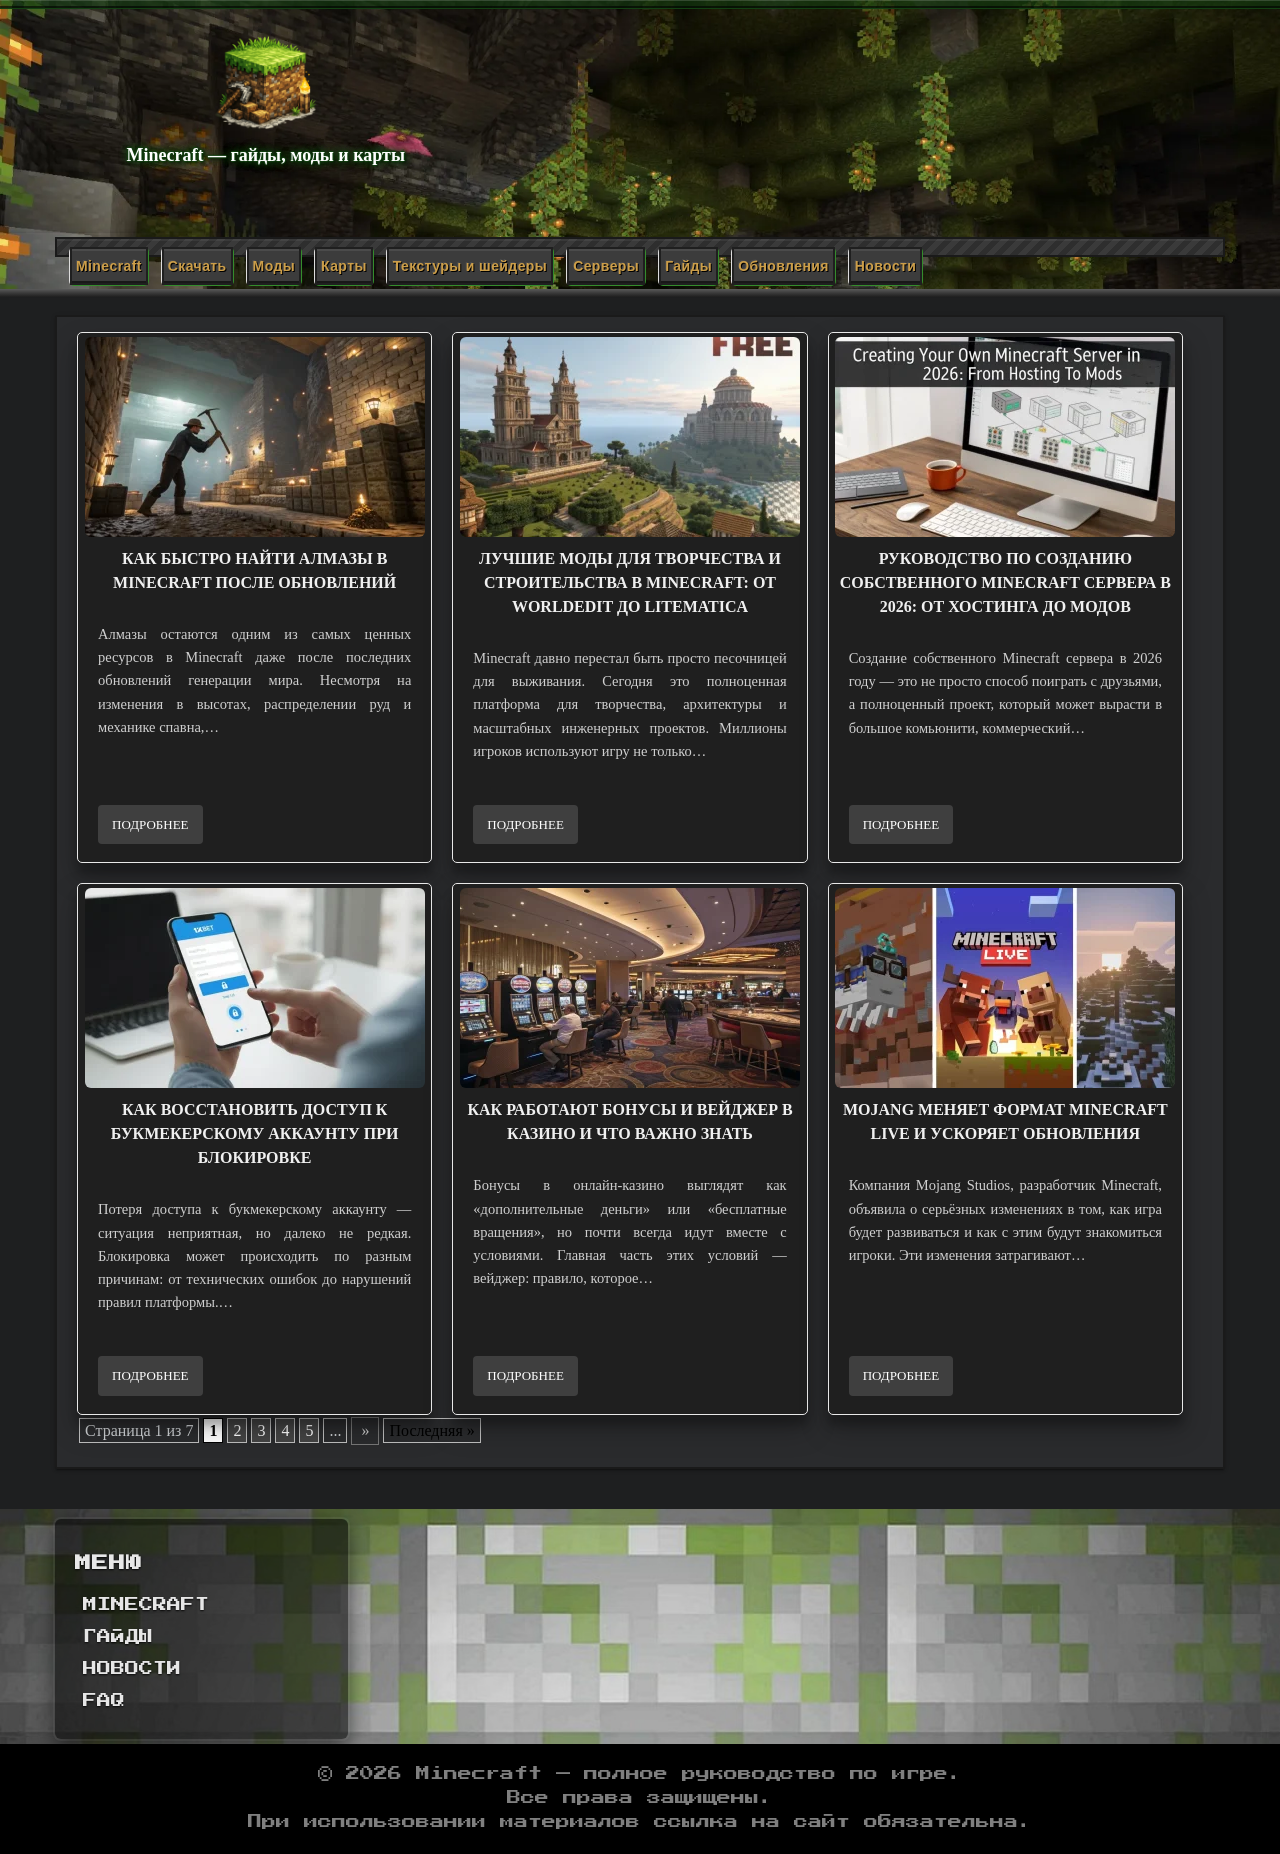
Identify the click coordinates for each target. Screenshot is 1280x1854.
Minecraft (109, 266)
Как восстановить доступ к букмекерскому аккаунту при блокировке (255, 1133)
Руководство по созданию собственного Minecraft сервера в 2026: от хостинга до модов (1005, 582)
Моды (274, 266)
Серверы (606, 266)
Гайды (688, 266)
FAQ (104, 1701)
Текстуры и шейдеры (470, 266)
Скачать (197, 266)
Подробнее (150, 824)
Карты (344, 266)
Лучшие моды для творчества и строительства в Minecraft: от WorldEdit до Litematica (630, 582)
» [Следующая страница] (365, 1430)
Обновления (783, 266)
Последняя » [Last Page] (431, 1430)
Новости (886, 266)
